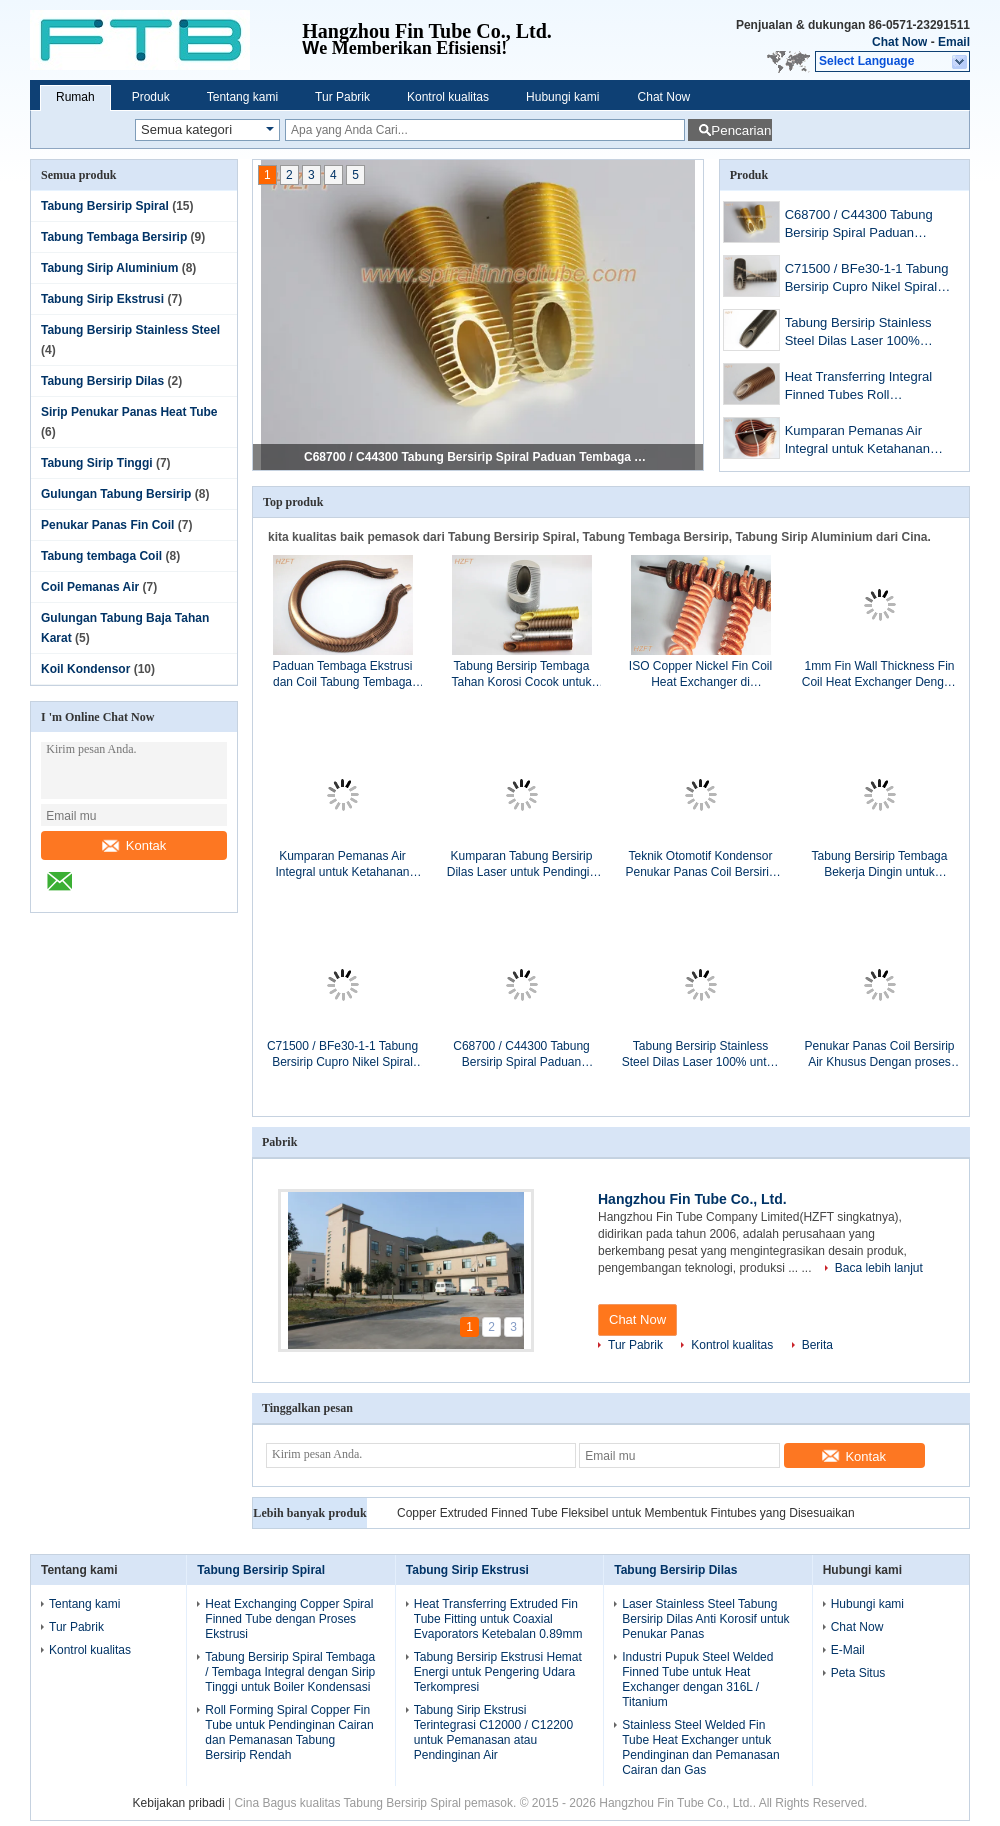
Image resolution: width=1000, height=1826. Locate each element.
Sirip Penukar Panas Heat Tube (129, 412)
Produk (151, 97)
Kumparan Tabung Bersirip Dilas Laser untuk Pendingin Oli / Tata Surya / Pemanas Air (521, 864)
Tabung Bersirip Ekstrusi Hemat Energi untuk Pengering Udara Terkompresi (498, 1672)
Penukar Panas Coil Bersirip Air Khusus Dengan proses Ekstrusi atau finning (879, 1054)
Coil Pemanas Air (90, 587)
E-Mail (848, 1650)
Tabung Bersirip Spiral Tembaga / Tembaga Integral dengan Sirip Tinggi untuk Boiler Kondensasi (290, 1672)
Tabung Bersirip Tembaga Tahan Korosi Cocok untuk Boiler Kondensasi (521, 674)
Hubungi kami (562, 97)
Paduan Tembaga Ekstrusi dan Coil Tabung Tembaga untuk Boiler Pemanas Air (343, 674)
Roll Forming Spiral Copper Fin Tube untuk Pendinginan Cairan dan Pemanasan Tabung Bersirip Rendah (289, 1732)
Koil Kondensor (85, 669)
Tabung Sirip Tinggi (97, 463)
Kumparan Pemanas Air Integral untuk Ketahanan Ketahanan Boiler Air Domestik (857, 441)
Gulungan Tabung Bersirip (116, 494)
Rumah (75, 97)
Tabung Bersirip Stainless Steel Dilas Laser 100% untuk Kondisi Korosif (858, 333)
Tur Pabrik (342, 97)
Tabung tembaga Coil (101, 556)
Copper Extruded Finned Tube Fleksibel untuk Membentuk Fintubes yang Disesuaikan (626, 1513)
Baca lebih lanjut (879, 1268)
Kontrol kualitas (448, 97)
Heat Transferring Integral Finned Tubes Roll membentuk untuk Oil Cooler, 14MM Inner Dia (869, 387)
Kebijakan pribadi (179, 1803)
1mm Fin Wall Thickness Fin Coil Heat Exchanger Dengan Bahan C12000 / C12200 (879, 674)
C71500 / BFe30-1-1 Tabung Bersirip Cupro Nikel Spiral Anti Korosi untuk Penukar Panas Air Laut (867, 279)
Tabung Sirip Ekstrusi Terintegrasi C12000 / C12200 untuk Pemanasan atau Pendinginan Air (493, 1732)
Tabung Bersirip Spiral (105, 206)
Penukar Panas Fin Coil (107, 525)
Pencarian (741, 130)
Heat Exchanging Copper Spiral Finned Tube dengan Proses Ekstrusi (289, 1619)
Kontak (134, 845)
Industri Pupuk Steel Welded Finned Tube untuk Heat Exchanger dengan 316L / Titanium (697, 1679)
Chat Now (899, 42)
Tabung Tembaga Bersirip (114, 237)
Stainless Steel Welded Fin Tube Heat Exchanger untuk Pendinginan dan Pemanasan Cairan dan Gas (700, 1747)
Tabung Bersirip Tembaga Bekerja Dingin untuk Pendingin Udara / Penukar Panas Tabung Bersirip (879, 864)
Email (954, 42)
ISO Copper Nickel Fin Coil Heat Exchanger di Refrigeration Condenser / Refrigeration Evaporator (700, 674)
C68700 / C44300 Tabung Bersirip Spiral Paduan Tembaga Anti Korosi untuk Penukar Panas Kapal (479, 457)
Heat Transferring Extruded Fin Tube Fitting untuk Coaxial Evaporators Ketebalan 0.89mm (498, 1619)
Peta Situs (858, 1673)
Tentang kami (242, 97)
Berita (817, 1345)
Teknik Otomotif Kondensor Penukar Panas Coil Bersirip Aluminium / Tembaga (700, 864)
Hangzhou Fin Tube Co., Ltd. (692, 1199)
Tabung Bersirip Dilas (102, 381)
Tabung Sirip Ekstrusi (102, 299)
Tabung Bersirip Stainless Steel (130, 330)
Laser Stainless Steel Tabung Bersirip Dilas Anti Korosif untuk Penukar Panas (705, 1619)
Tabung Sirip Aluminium (109, 268)
